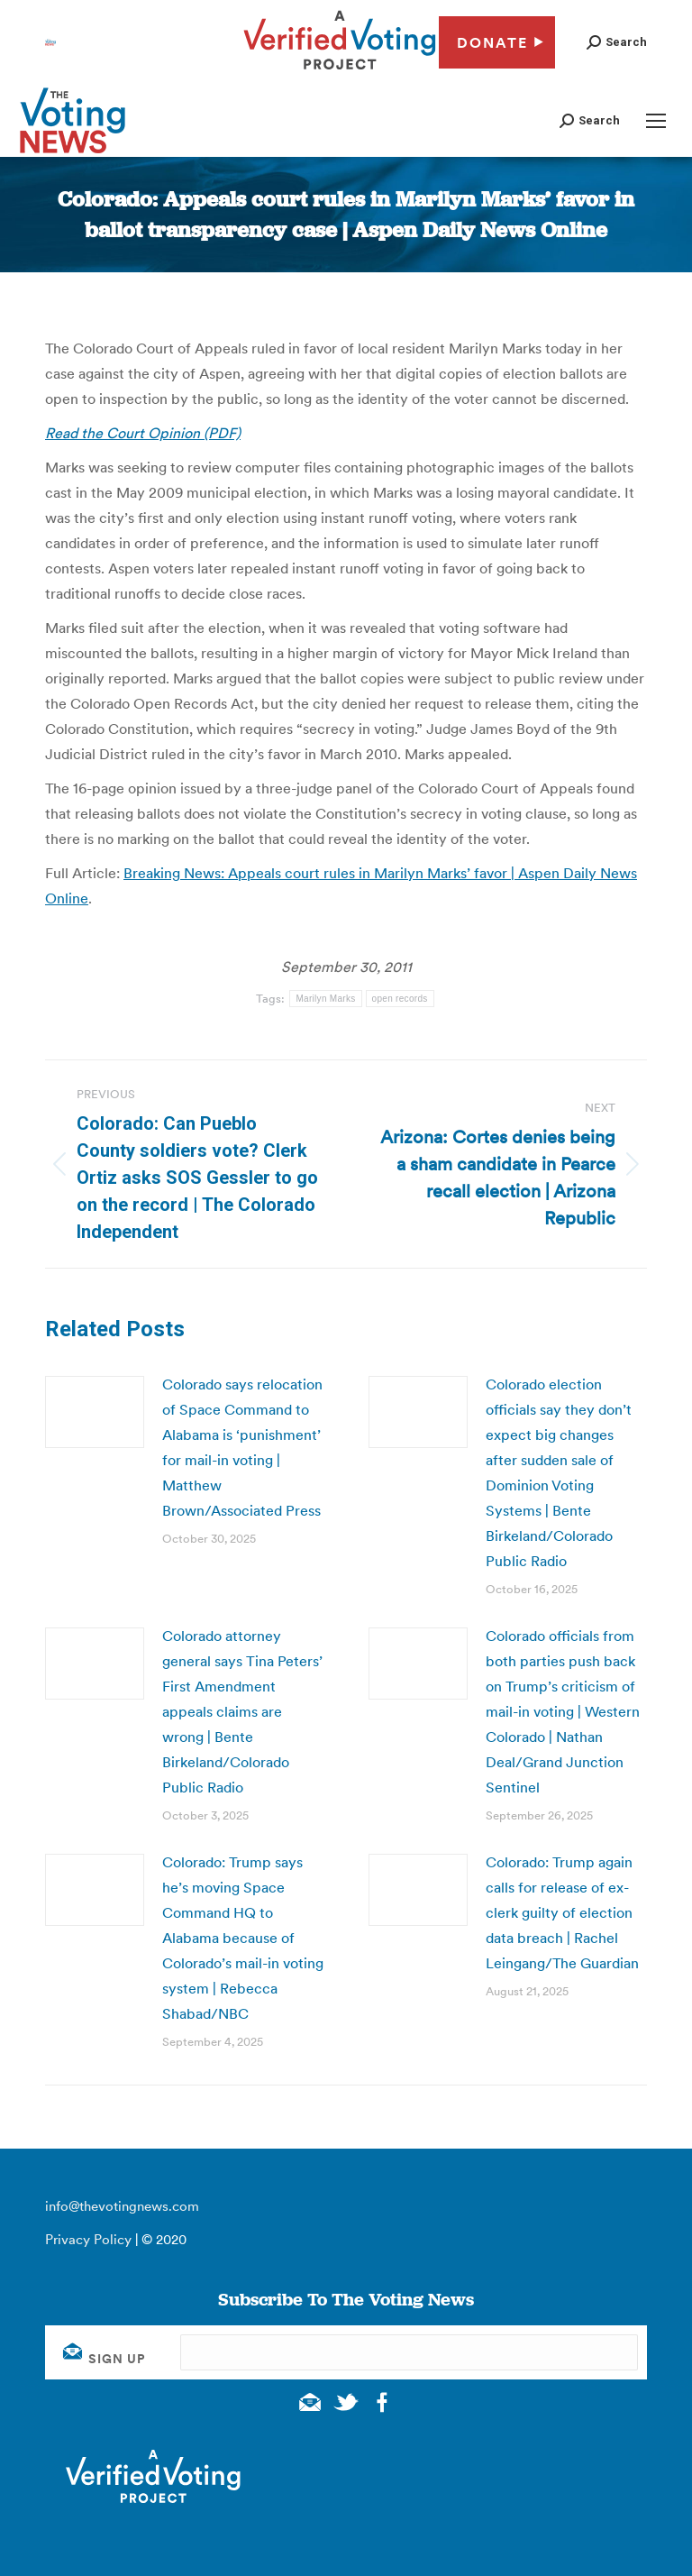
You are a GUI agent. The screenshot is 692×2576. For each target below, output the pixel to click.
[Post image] (94, 1412)
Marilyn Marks (325, 999)
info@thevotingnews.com (122, 2205)
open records (400, 999)
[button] (617, 42)
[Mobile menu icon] (656, 121)
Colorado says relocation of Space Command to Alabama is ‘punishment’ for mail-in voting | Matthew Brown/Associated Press (242, 1447)
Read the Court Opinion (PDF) (143, 433)
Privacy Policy (88, 2239)
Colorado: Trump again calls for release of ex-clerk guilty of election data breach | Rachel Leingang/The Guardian (562, 1912)
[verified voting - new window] (340, 72)
